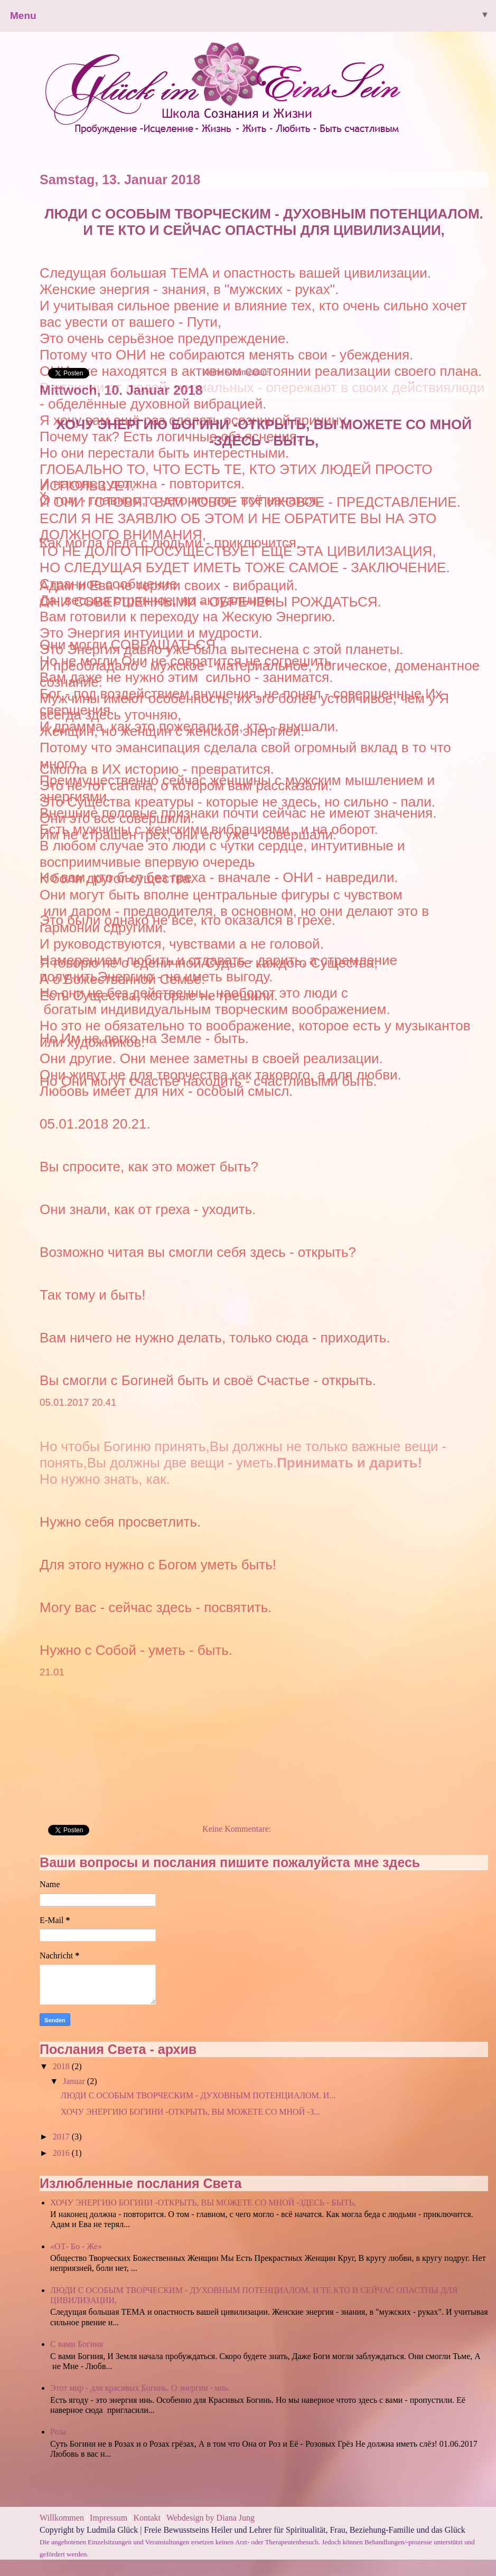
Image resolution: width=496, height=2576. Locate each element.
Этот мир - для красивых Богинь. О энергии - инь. (140, 2387)
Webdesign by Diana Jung (210, 2517)
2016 (62, 2152)
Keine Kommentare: (236, 1828)
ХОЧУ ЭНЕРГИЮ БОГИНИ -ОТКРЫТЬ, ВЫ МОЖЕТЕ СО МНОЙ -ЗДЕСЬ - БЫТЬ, (264, 432)
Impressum (109, 2517)
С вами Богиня (76, 2344)
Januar (75, 2081)
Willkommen (62, 2517)
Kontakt (147, 2517)
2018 (62, 2066)
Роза (58, 2431)
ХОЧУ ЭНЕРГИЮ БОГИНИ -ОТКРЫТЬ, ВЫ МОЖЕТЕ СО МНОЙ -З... (190, 2111)
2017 (62, 2136)
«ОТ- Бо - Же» (76, 2246)
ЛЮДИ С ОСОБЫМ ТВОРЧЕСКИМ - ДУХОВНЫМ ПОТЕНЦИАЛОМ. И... (198, 2095)
